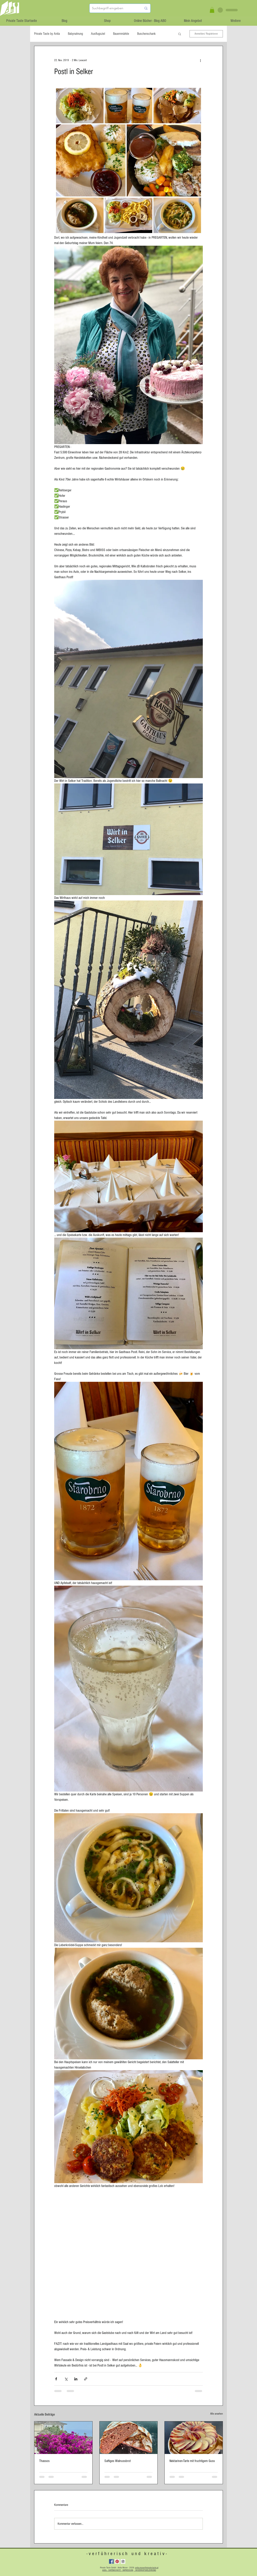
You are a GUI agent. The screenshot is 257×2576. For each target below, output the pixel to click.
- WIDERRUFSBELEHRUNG (145, 2570)
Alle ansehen (216, 2413)
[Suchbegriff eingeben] (114, 8)
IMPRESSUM (127, 2570)
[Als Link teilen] (86, 2379)
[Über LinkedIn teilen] (76, 2379)
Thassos (44, 2461)
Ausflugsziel (98, 34)
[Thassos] (63, 2437)
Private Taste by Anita (47, 34)
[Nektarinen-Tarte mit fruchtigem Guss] (194, 2437)
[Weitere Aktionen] (200, 60)
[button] (212, 10)
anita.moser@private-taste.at (146, 2567)
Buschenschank (146, 34)
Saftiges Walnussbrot (117, 2461)
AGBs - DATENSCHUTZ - (112, 2570)
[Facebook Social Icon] (111, 2561)
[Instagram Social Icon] (123, 2561)
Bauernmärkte (121, 34)
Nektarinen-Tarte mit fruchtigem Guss (192, 2461)
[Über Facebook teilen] (56, 2379)
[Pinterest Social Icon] (117, 2561)
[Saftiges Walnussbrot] (129, 2437)
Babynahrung (75, 34)
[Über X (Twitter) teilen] (66, 2379)
